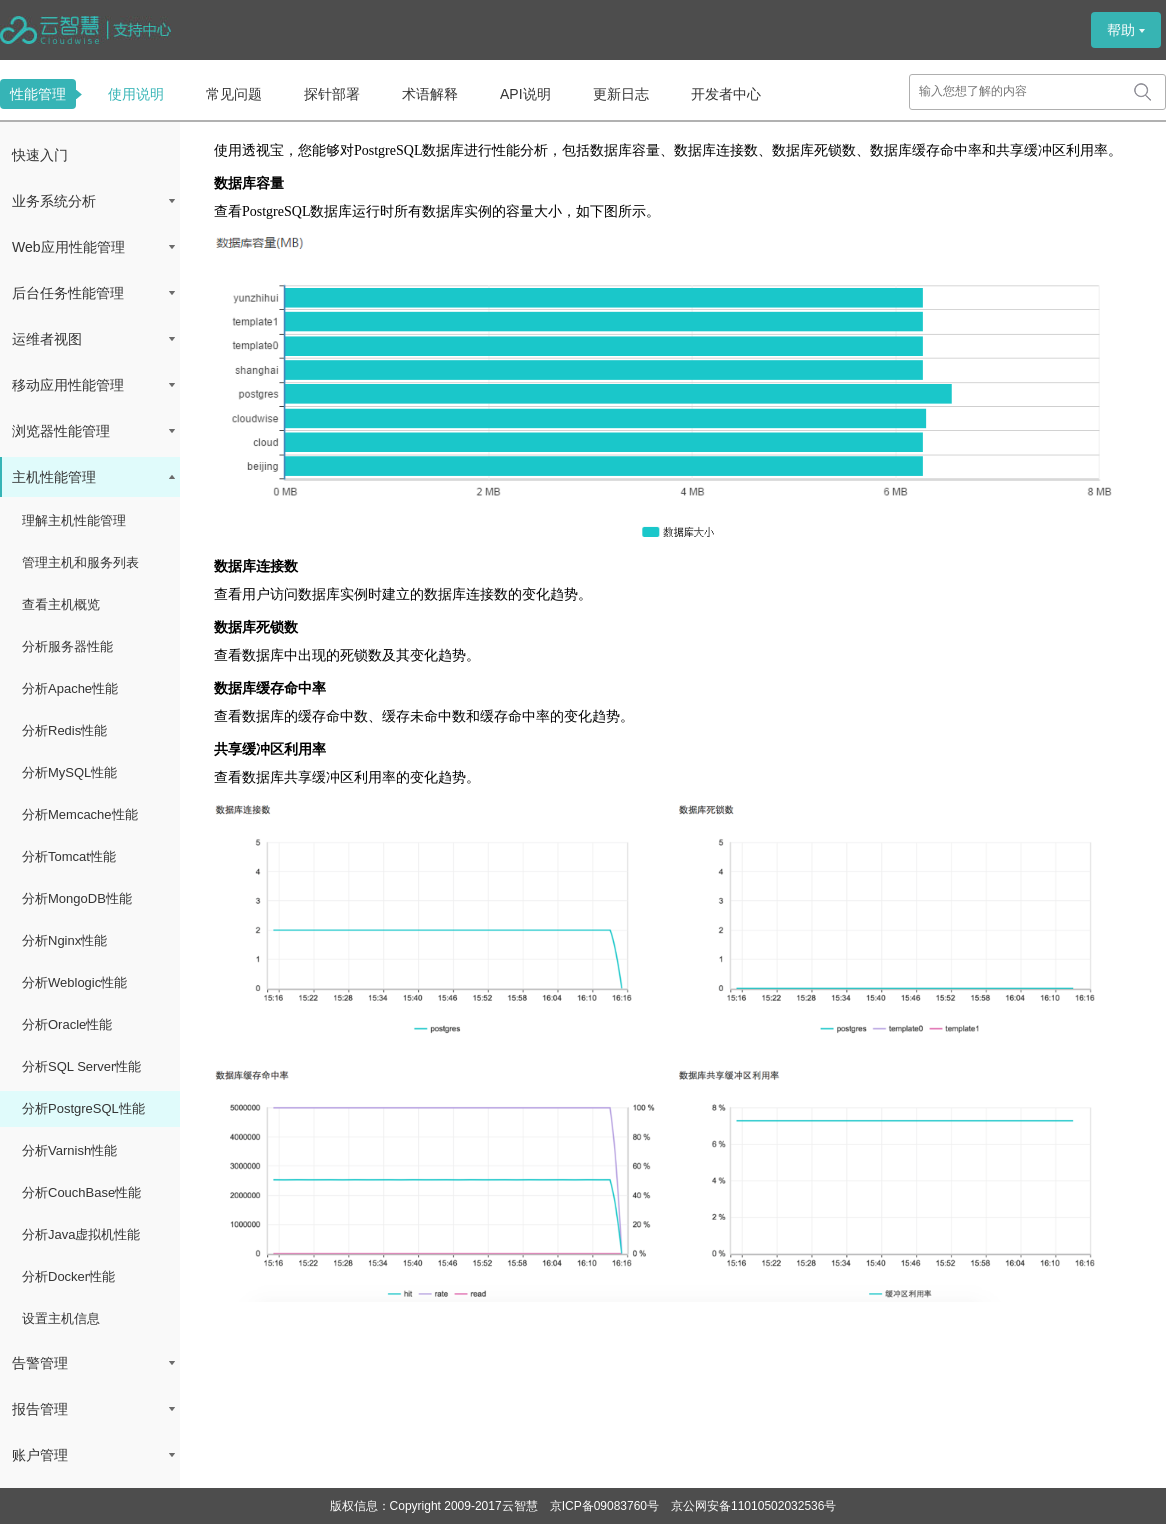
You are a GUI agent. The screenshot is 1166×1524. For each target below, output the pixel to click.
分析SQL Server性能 (81, 1066)
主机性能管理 (93, 477)
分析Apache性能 (70, 688)
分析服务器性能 (67, 646)
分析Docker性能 (68, 1276)
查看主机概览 (61, 604)
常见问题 (234, 94)
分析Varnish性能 (69, 1150)
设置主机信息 (61, 1318)
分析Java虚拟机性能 (81, 1234)
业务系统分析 (93, 201)
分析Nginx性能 (64, 940)
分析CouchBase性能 (81, 1192)
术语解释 (430, 94)
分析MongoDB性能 (77, 898)
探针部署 (332, 94)
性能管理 (38, 94)
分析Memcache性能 (80, 814)
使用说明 (136, 94)
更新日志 (621, 94)
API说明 (525, 94)
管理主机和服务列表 (80, 562)
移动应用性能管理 (93, 385)
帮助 (1126, 30)
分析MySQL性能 (69, 772)
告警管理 (93, 1363)
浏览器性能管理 (93, 431)
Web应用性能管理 (93, 247)
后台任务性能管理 (93, 293)
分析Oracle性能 (67, 1024)
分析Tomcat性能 (69, 856)
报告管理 (93, 1409)
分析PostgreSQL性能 (83, 1108)
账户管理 (93, 1455)
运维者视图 (93, 339)
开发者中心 (726, 94)
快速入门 (40, 155)
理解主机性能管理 (74, 520)
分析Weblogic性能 (74, 982)
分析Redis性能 (64, 730)
